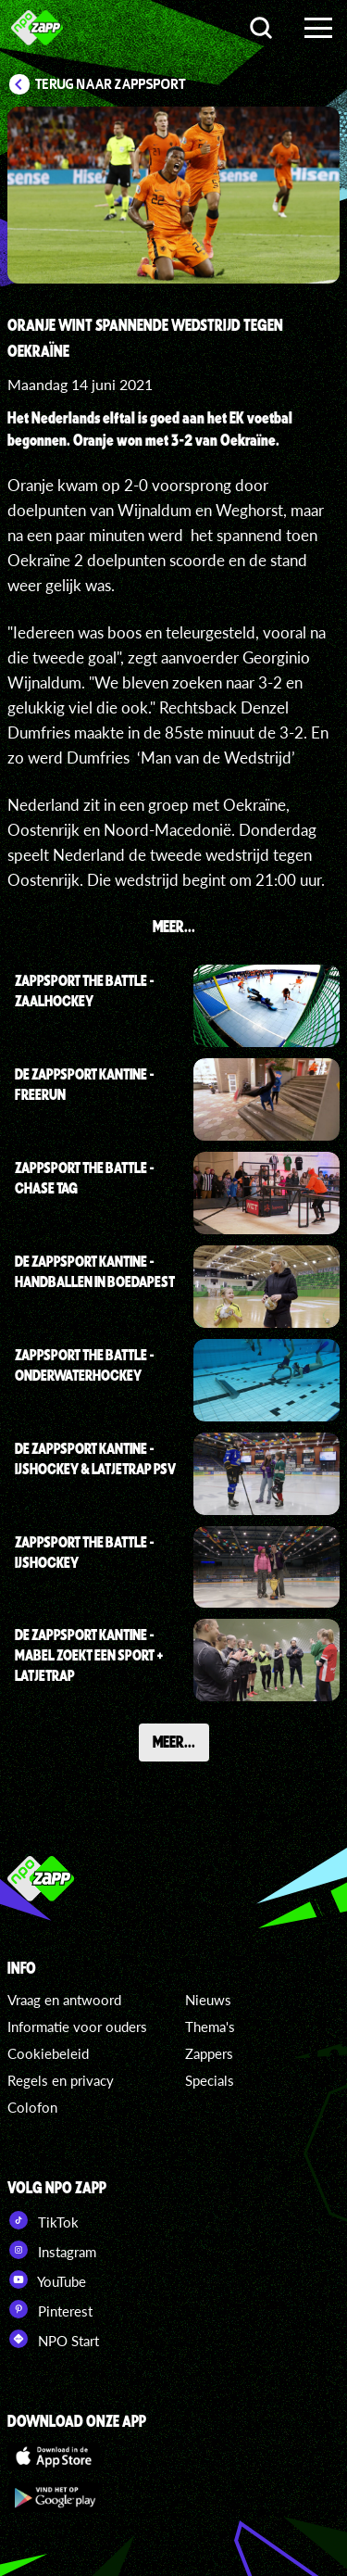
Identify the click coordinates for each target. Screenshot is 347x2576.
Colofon (32, 2107)
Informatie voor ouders (77, 2026)
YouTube (46, 2279)
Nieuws (208, 1999)
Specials (209, 2080)
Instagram (51, 2250)
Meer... (174, 1741)
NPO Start (53, 2339)
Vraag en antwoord (64, 1999)
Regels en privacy (60, 2080)
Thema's (210, 2026)
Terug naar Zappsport (110, 84)
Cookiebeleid (48, 2053)
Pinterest (50, 2309)
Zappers (209, 2053)
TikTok (43, 2220)
